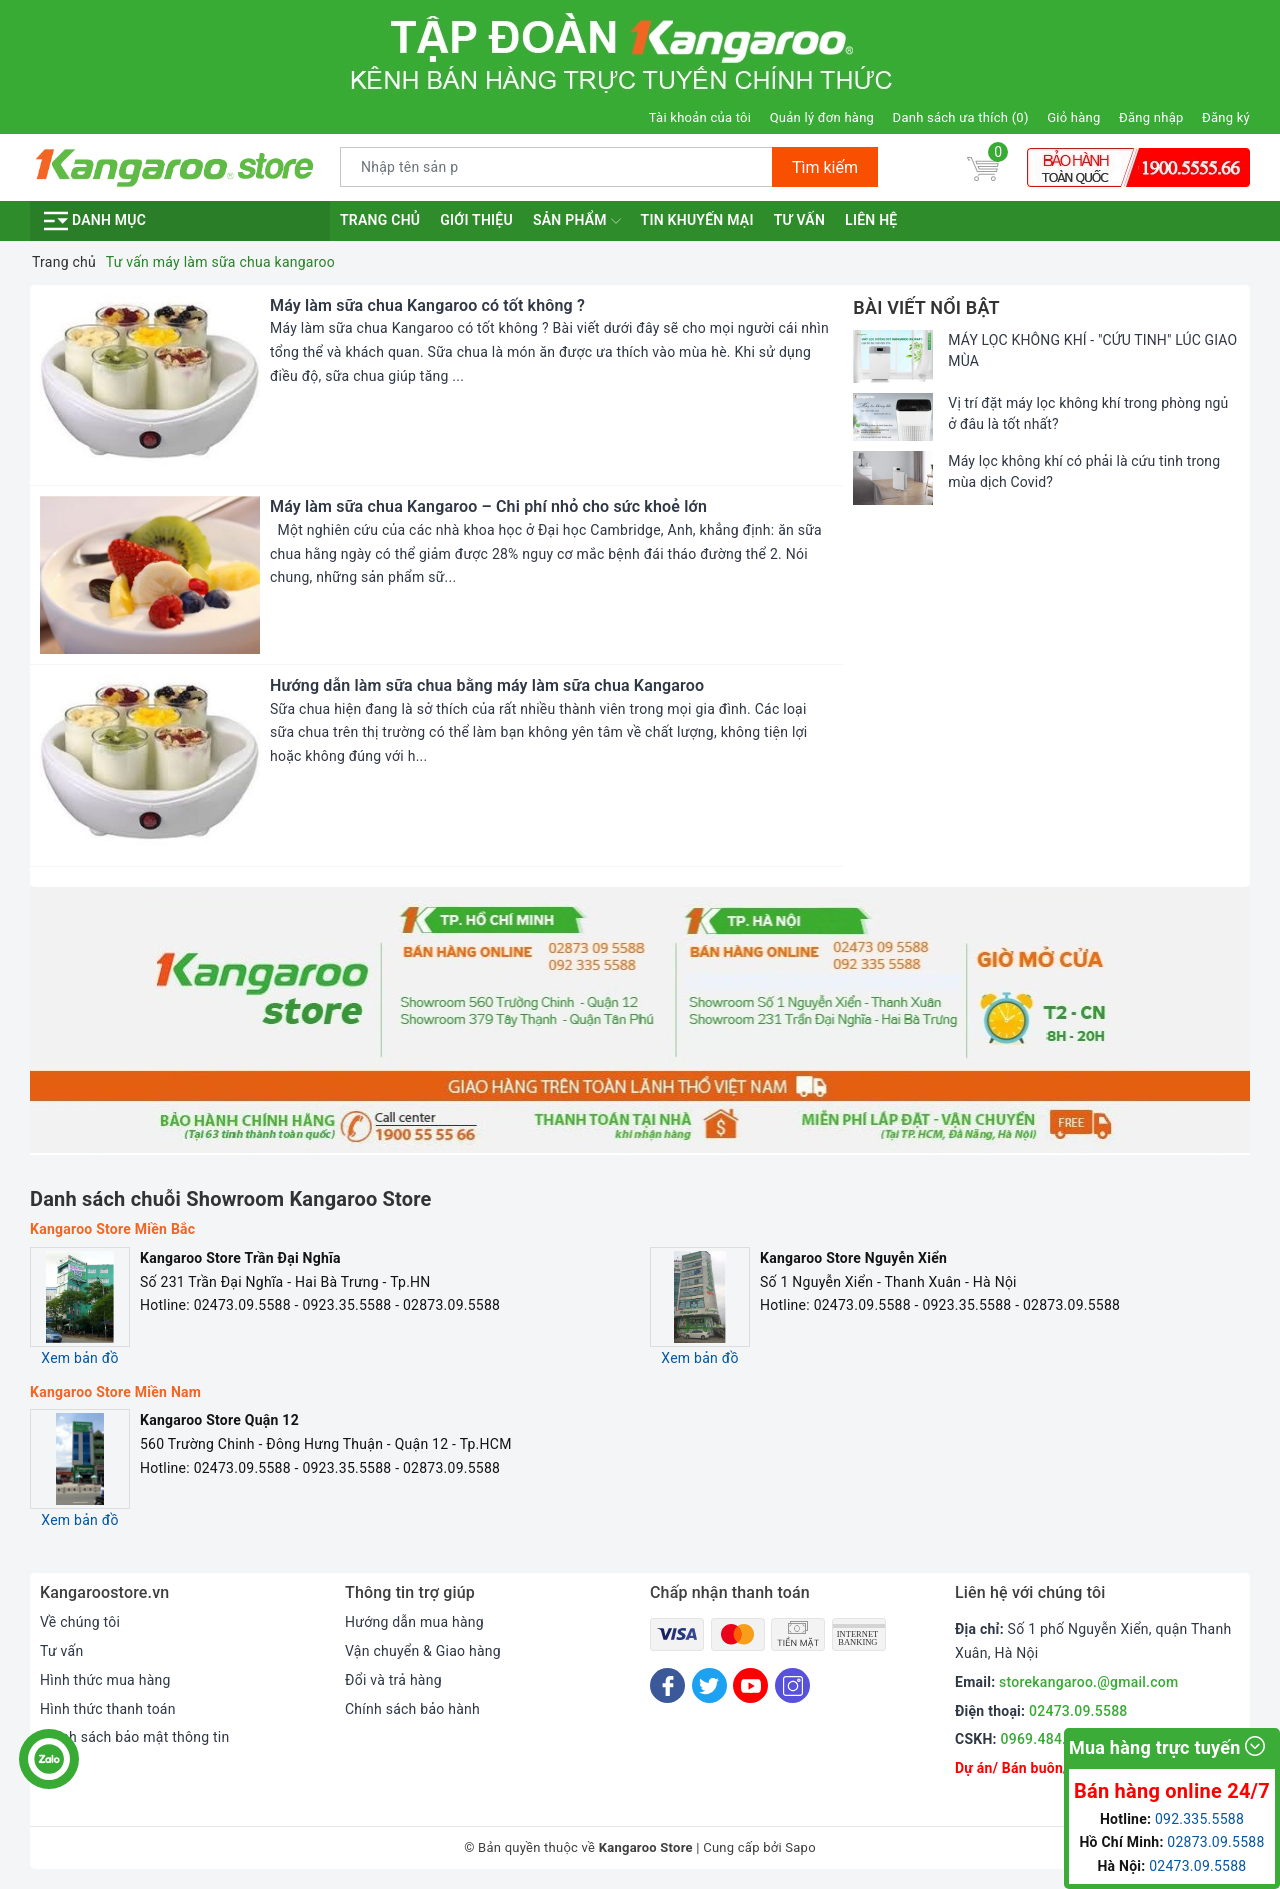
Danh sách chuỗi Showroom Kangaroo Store (231, 1199)
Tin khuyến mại (697, 220)
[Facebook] (667, 1685)
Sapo (800, 1847)
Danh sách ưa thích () (961, 117)
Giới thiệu (476, 220)
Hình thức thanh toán (108, 1709)
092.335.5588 (1199, 1819)
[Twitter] (709, 1685)
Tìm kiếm (825, 167)
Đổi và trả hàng (393, 1680)
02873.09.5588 (1215, 1842)
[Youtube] (750, 1685)
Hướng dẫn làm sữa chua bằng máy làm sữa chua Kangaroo (487, 685)
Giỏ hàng (1073, 117)
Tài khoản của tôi (700, 117)
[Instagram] (792, 1685)
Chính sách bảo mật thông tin (135, 1737)
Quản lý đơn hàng (822, 117)
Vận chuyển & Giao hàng (423, 1651)
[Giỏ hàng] (983, 167)
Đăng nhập (1151, 117)
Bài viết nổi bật (926, 307)
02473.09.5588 (1078, 1711)
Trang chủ (380, 220)
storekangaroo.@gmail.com (1088, 1682)
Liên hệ (871, 220)
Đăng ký (1226, 117)
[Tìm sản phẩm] (556, 167)
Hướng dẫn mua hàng (414, 1622)
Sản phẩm (577, 221)
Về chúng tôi (80, 1622)
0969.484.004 (1046, 1739)
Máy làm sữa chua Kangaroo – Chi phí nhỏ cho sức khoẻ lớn (488, 506)
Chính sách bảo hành (412, 1709)
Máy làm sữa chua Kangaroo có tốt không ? (427, 305)
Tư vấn (799, 220)
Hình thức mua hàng (105, 1680)
